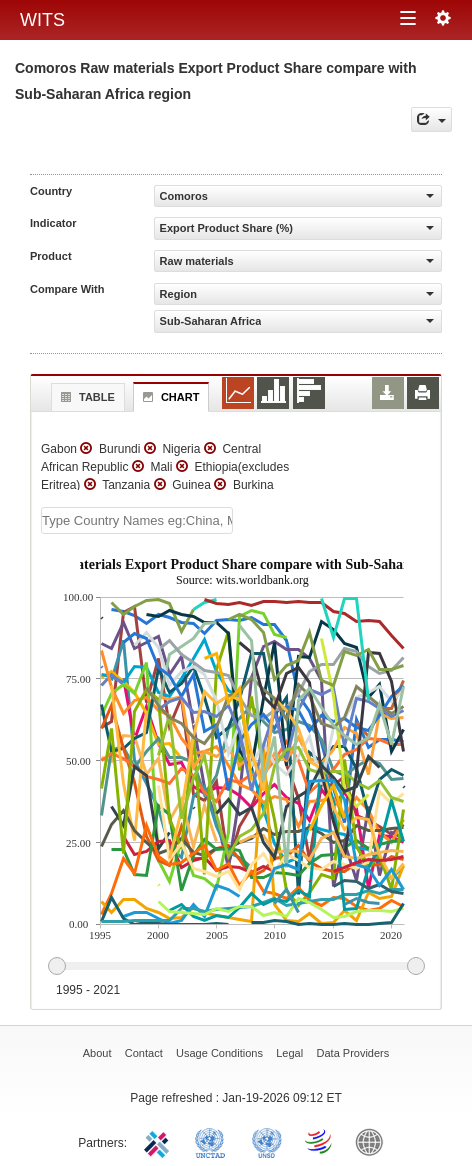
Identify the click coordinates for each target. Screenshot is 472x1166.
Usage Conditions (219, 1053)
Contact (144, 1053)
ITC (160, 1141)
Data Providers (353, 1053)
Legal (289, 1053)
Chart (169, 397)
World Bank (374, 1141)
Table (85, 397)
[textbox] (137, 520)
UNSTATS (267, 1141)
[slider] (236, 967)
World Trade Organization (320, 1141)
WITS (42, 20)
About (97, 1053)
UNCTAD (214, 1141)
